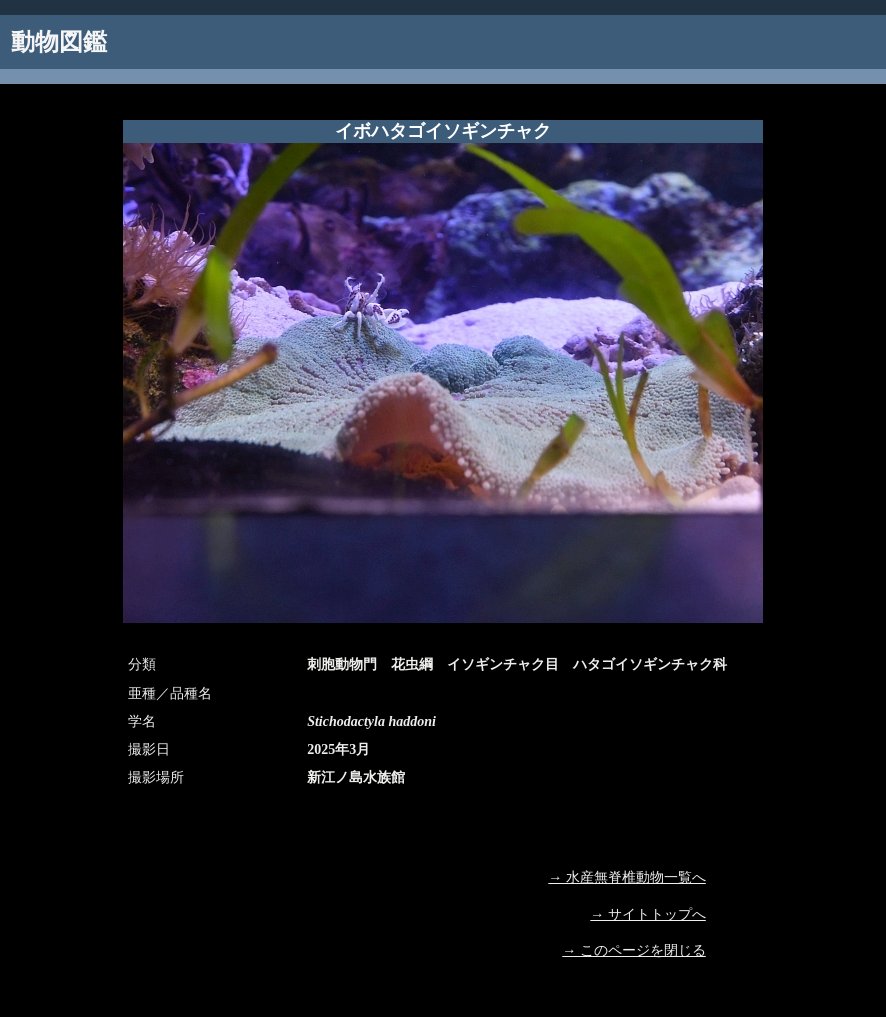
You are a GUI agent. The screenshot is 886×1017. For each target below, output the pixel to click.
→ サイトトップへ (648, 914)
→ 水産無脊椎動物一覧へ (627, 877)
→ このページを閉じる (634, 950)
